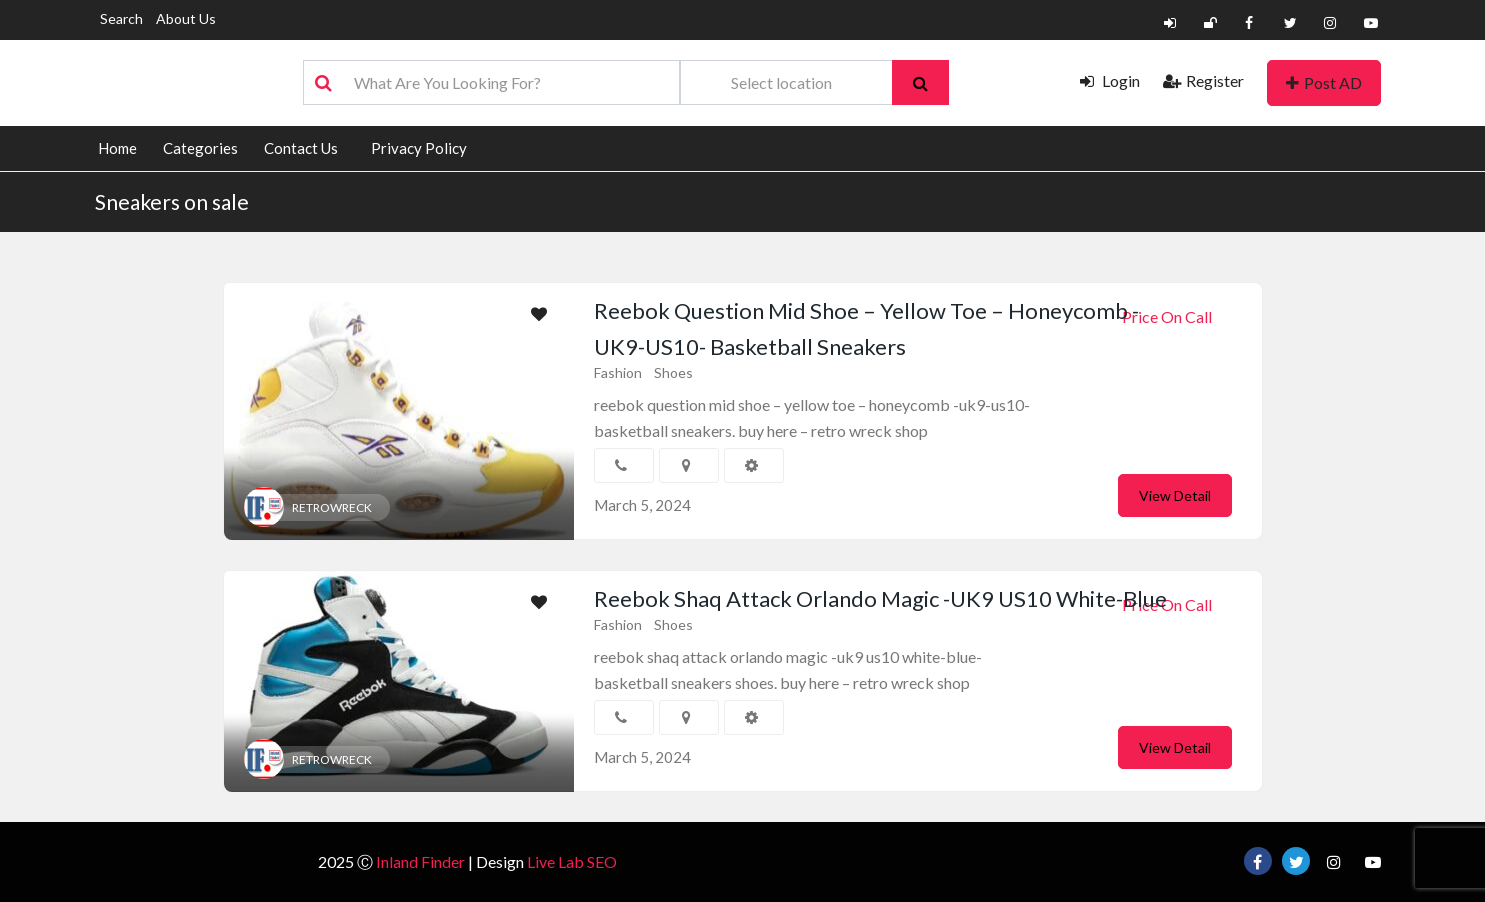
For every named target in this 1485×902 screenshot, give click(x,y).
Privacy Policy (419, 148)
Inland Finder (420, 861)
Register (1203, 80)
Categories (200, 148)
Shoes (673, 372)
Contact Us (301, 148)
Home (117, 148)
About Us (186, 18)
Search (121, 18)
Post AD (1324, 82)
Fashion (618, 372)
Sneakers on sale (172, 201)
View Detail (1175, 495)
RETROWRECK (332, 507)
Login (1110, 80)
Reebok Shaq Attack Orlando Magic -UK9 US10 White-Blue (880, 598)
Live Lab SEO (572, 861)
